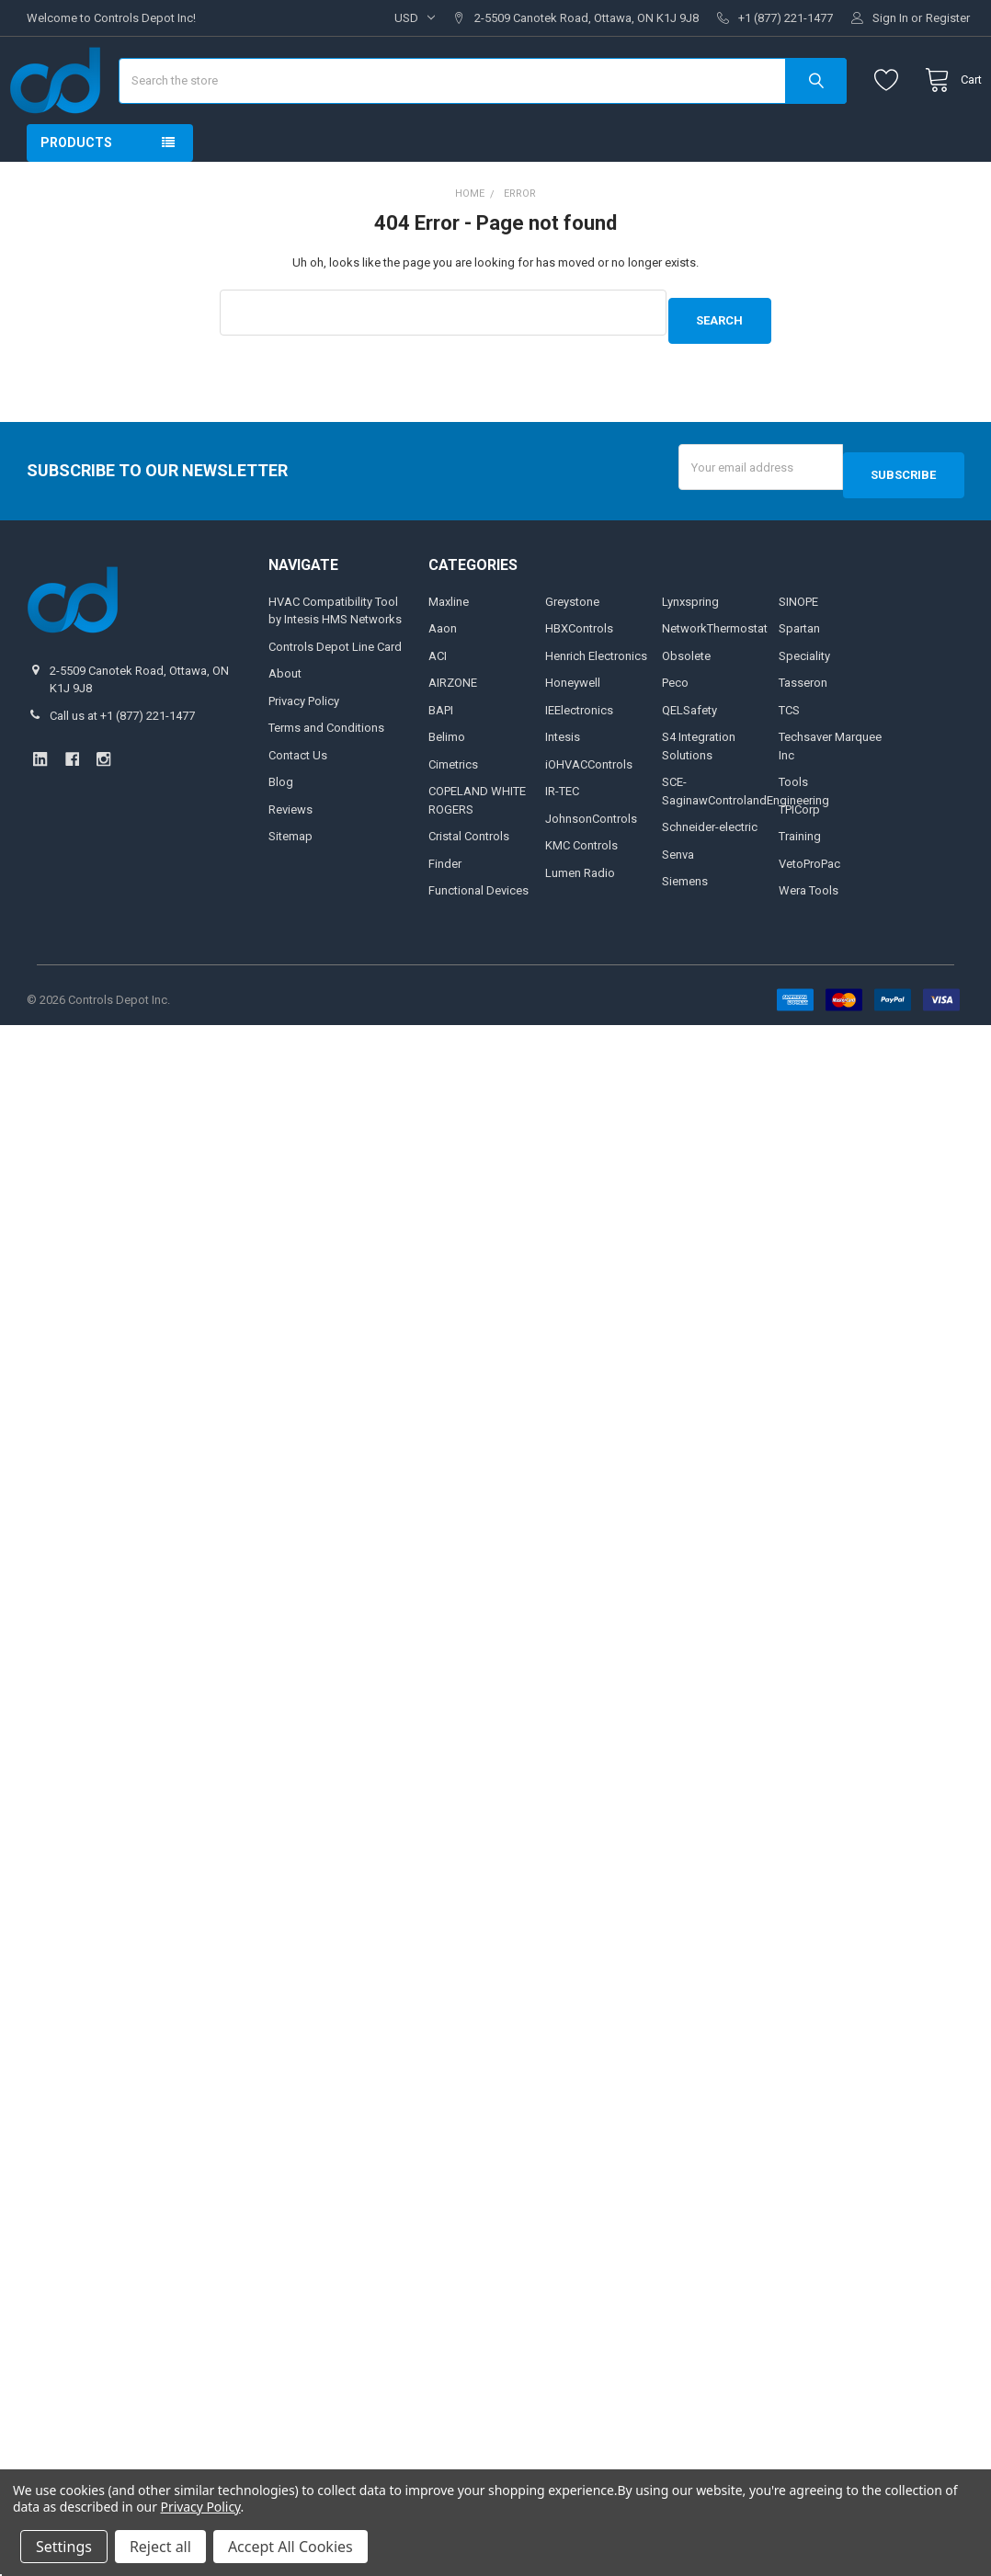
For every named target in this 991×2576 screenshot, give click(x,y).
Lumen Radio (580, 911)
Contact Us (297, 794)
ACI (437, 694)
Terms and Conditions (326, 766)
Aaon (442, 667)
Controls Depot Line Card (335, 685)
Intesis (562, 775)
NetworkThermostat (715, 667)
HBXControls (579, 667)
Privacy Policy (303, 740)
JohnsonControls (591, 857)
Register (948, 18)
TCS (789, 749)
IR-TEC (562, 830)
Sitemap (290, 875)
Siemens (685, 920)
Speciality (804, 694)
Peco (675, 721)
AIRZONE (452, 721)
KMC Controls (581, 884)
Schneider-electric (709, 865)
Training (800, 875)
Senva (678, 893)
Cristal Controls (468, 875)
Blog (280, 820)
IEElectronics (579, 749)
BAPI (440, 749)
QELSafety (689, 749)
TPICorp (799, 848)
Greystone (572, 640)
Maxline (448, 640)
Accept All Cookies (290, 2546)
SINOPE (798, 640)
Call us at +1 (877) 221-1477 (122, 754)
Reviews (290, 848)
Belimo (446, 775)
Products (76, 196)
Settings (64, 2546)
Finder (444, 902)
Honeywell (572, 721)
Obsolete (686, 694)
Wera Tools (808, 929)
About (285, 712)
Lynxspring (690, 640)
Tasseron (803, 721)
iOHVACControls (588, 803)
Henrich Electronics (596, 694)
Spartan (799, 667)
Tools (793, 820)
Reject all (160, 2546)
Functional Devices (478, 929)
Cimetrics (453, 803)
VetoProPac (809, 902)
